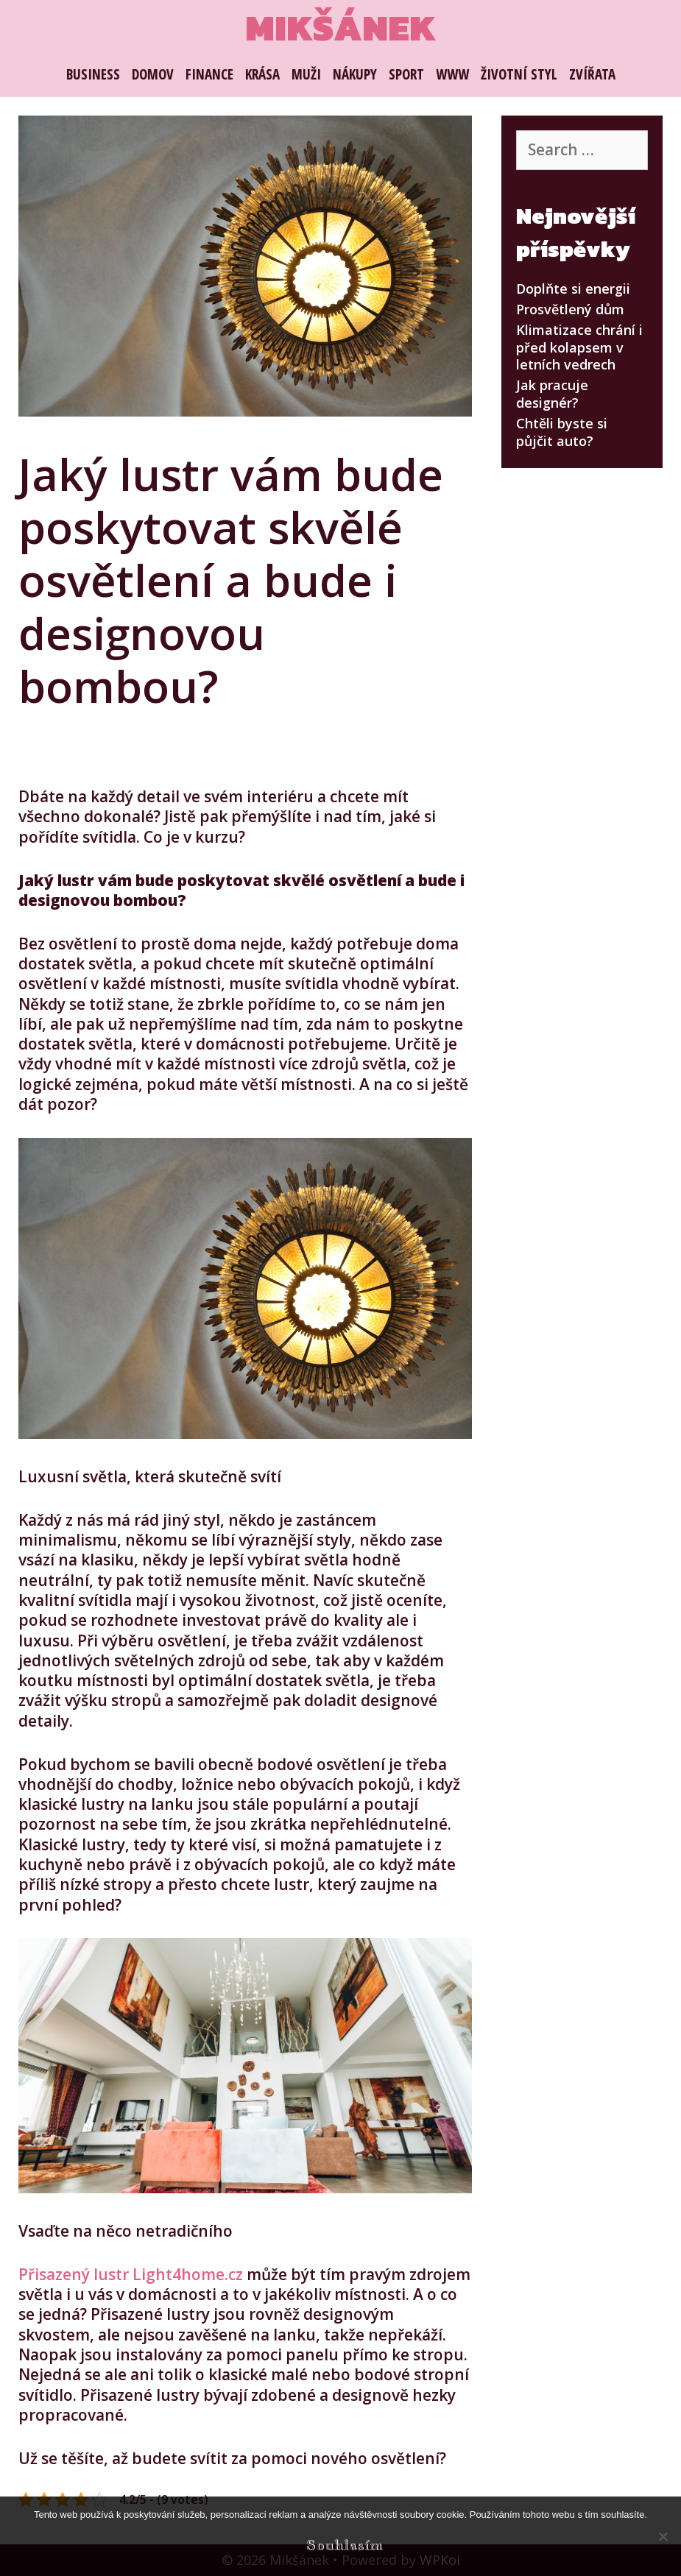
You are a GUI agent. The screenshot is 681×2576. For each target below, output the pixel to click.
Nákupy (355, 74)
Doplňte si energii (573, 288)
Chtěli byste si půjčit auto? (561, 431)
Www (452, 74)
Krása (262, 74)
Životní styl (519, 74)
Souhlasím (344, 2545)
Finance (209, 74)
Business (93, 74)
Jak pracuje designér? (552, 393)
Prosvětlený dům (570, 309)
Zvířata (592, 74)
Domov (153, 74)
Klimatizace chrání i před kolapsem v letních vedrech (579, 347)
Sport (406, 74)
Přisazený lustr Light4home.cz (130, 2274)
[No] (662, 2536)
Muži (306, 74)
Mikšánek (340, 27)
